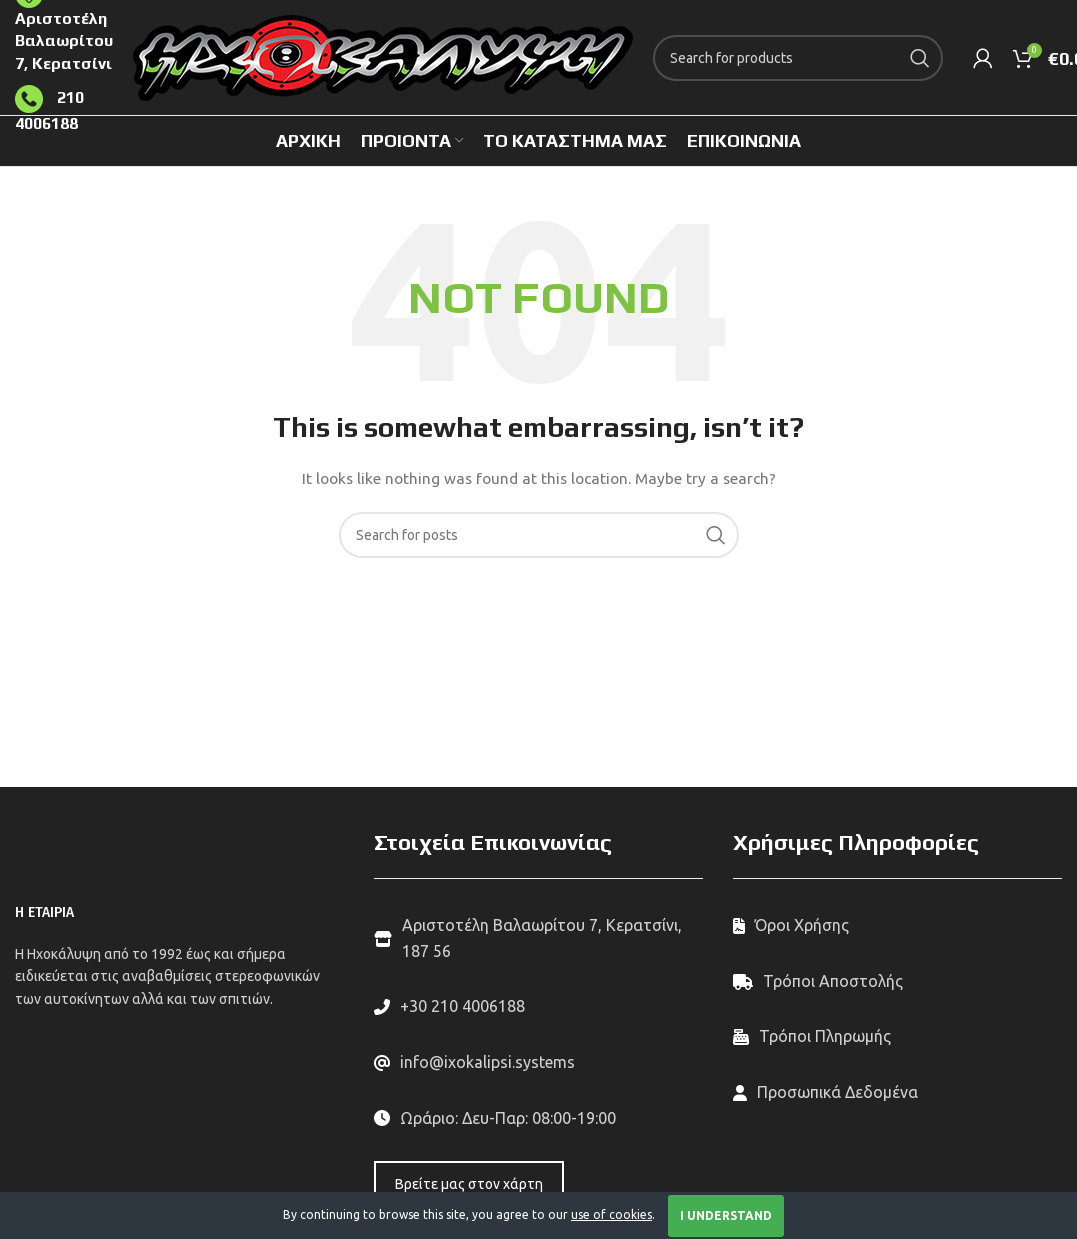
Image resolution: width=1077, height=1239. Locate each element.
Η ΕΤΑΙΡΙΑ (44, 912)
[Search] (798, 58)
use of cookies (611, 1214)
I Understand (726, 1215)
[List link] (538, 1007)
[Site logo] (383, 56)
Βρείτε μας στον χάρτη (469, 1184)
